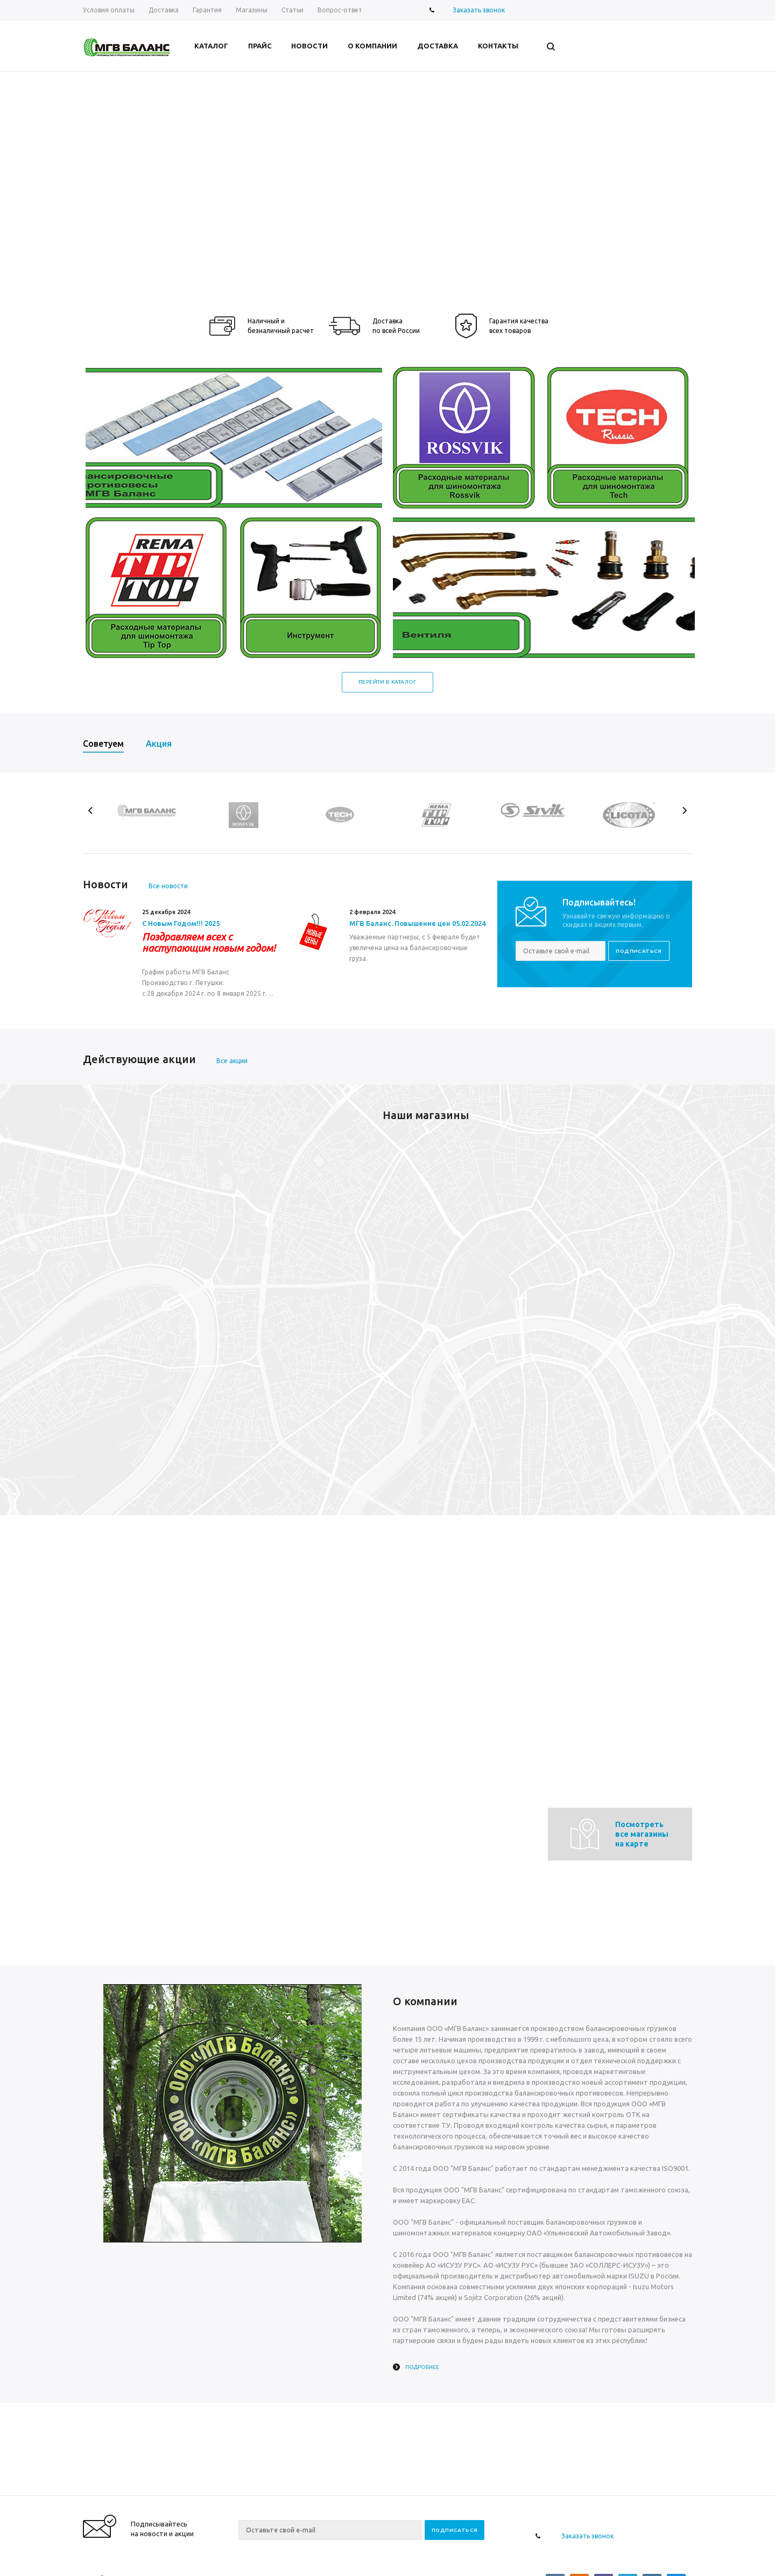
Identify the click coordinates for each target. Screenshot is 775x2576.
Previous (90, 810)
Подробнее (422, 2367)
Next (684, 810)
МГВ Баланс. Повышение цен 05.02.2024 (417, 923)
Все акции (232, 1060)
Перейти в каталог (387, 682)
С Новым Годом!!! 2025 (181, 923)
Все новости (168, 885)
